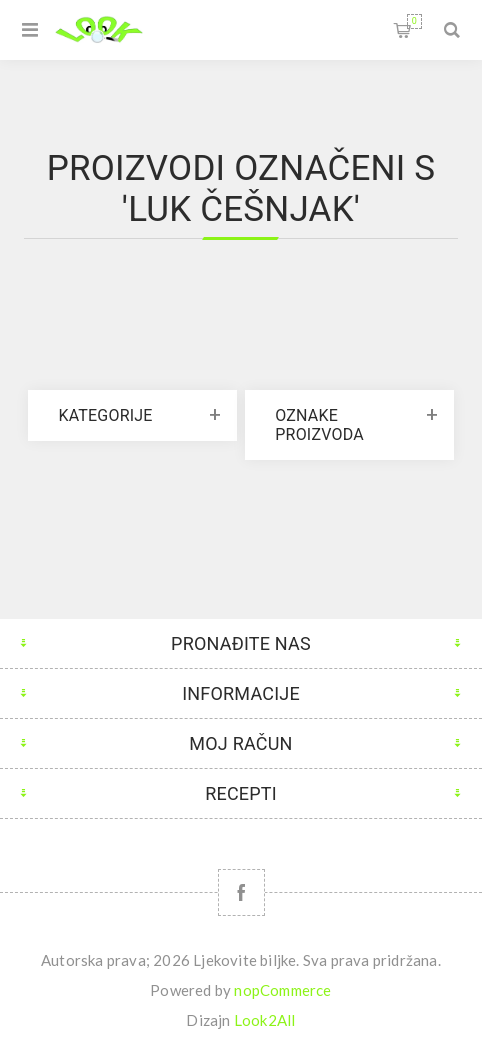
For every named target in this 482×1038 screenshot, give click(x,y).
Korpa (414, 21)
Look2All (265, 1020)
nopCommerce (282, 990)
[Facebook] (241, 892)
